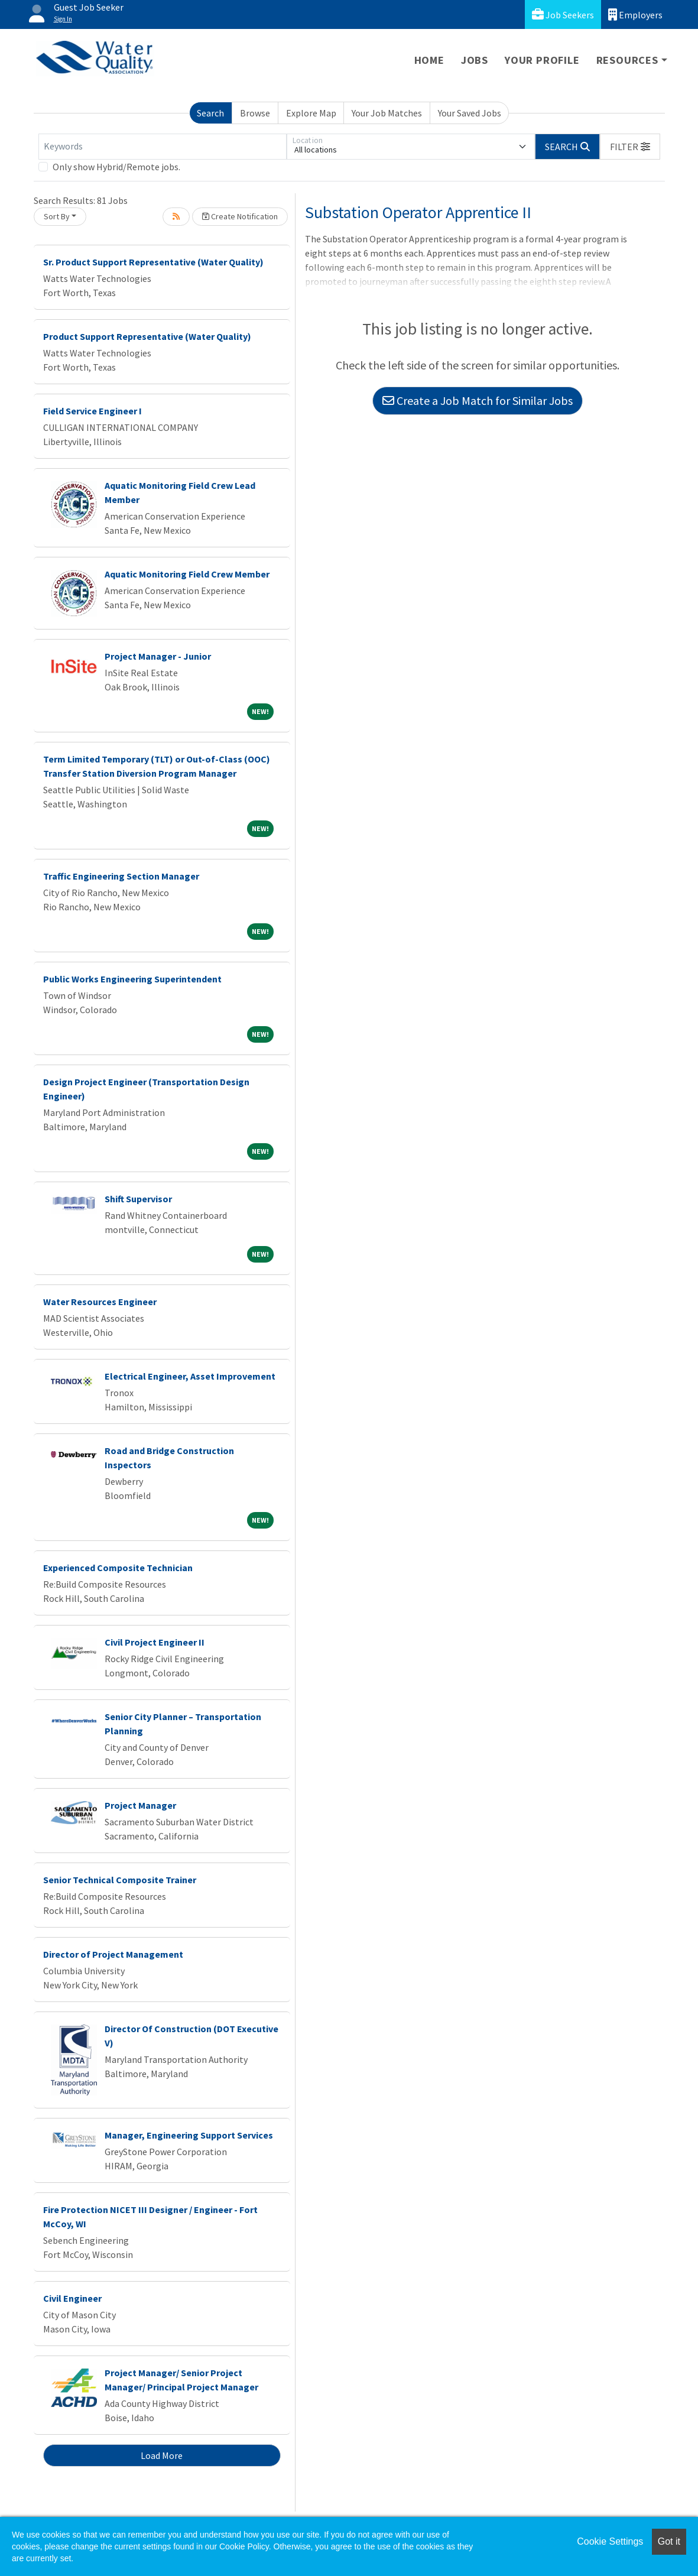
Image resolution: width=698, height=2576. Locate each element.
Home (429, 60)
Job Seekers (563, 14)
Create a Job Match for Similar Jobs (477, 400)
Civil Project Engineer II (154, 1642)
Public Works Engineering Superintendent (132, 979)
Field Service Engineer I (92, 411)
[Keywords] (162, 147)
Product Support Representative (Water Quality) (147, 336)
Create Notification (240, 216)
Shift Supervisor (138, 1199)
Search (210, 113)
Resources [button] (627, 60)
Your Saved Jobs (469, 113)
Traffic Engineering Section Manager (121, 876)
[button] (630, 147)
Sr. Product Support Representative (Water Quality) (153, 262)
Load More (162, 2455)
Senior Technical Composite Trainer (119, 1880)
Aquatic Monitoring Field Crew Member (187, 574)
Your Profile (542, 60)
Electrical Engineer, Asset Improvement (190, 1376)
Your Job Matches (387, 113)
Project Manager (140, 1805)
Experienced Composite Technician (118, 1567)
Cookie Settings (610, 2541)
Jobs (474, 60)
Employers (635, 14)
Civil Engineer (72, 2298)
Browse (255, 113)
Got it (669, 2541)
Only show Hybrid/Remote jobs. (116, 167)
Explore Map (311, 113)
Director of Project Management (113, 1954)
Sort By (57, 216)
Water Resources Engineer (100, 1302)
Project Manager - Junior (158, 656)
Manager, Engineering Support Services (189, 2135)
